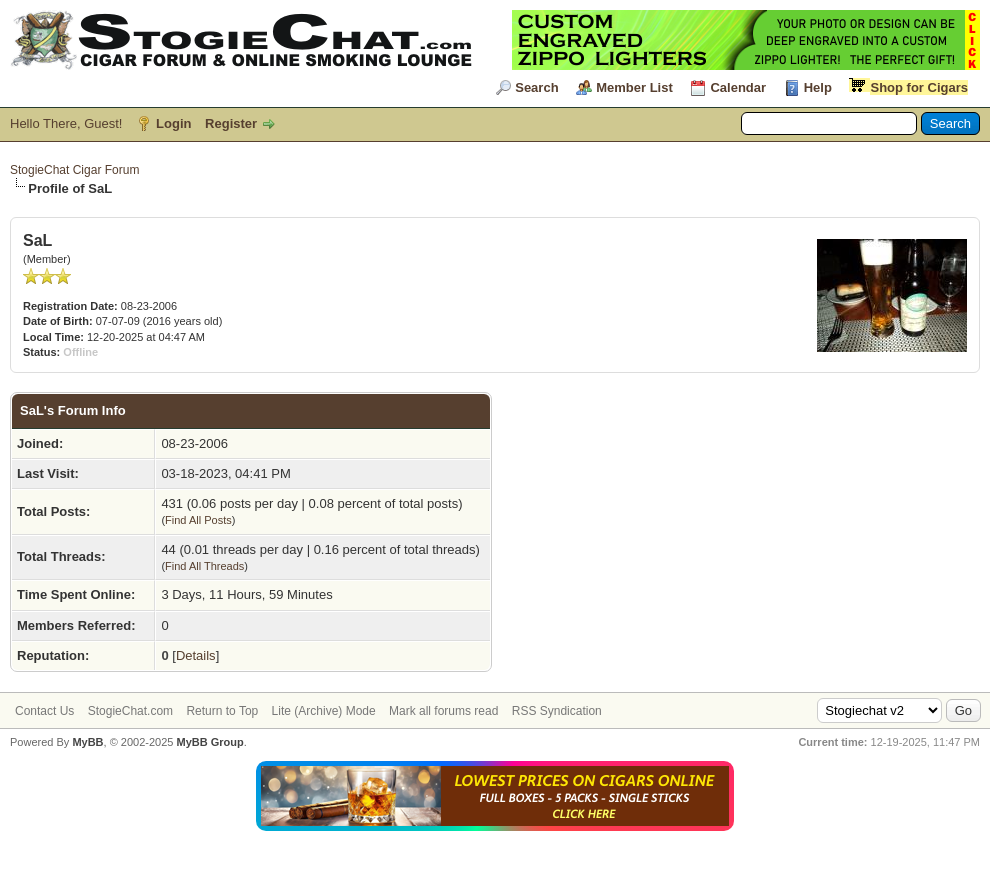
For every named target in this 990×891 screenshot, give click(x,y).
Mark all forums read (443, 711)
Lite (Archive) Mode (324, 711)
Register (231, 123)
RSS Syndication (557, 711)
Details (196, 655)
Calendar (738, 87)
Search (536, 87)
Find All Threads (204, 566)
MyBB (87, 742)
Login (173, 123)
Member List (634, 87)
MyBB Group (209, 742)
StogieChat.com (130, 711)
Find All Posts (198, 520)
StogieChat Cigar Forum (74, 170)
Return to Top (222, 711)
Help (818, 87)
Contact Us (44, 711)
